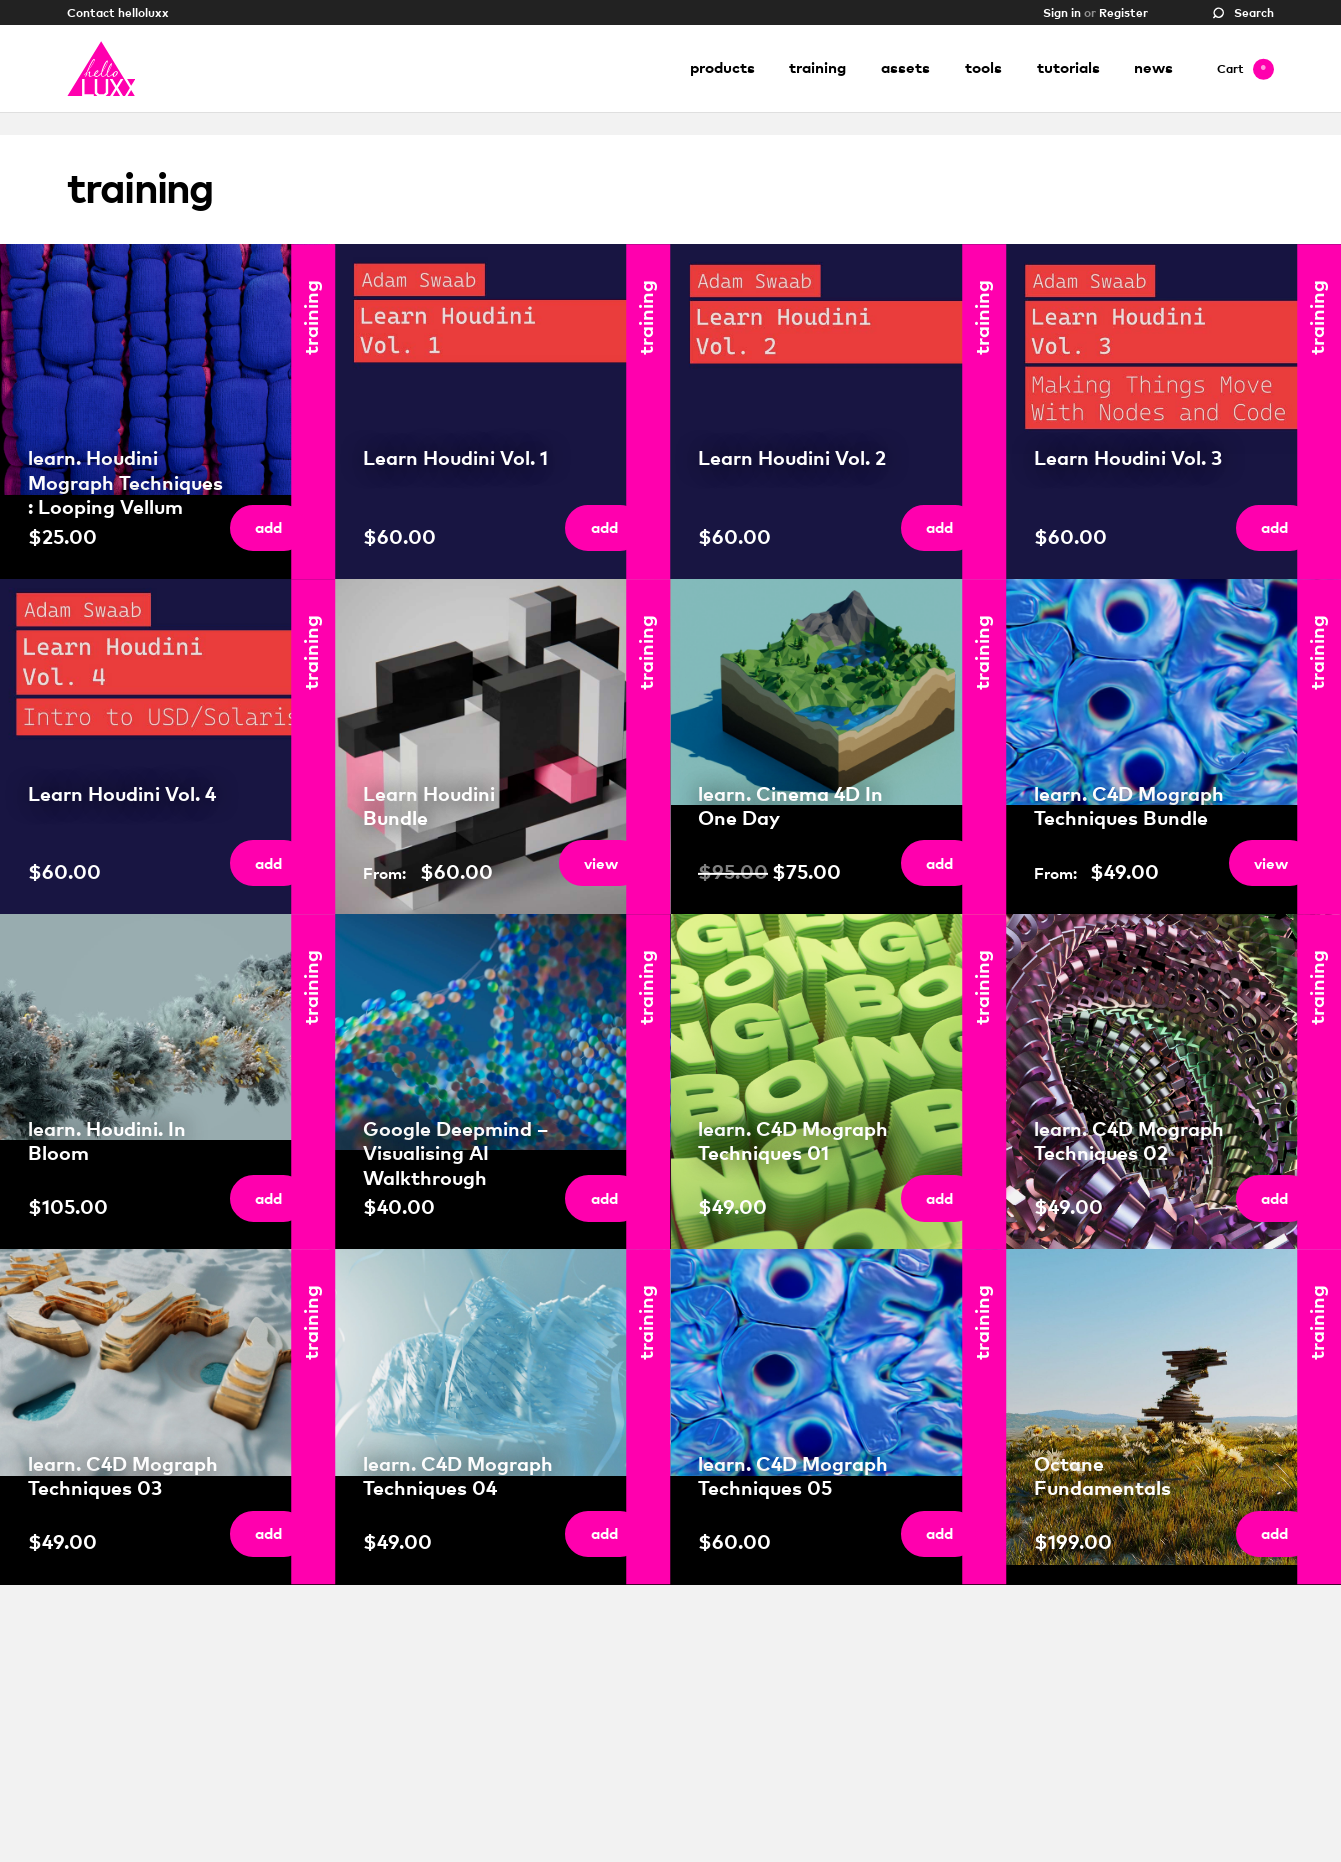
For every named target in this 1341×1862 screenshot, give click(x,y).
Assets (905, 68)
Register (1123, 11)
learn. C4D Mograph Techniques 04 (458, 1475)
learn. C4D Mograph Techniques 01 (793, 1140)
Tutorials (1068, 68)
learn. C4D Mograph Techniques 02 (1129, 1140)
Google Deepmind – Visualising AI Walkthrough (455, 1153)
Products (722, 68)
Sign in (1062, 11)
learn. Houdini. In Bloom (107, 1140)
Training (817, 68)
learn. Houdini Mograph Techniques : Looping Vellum (125, 482)
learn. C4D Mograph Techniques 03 (123, 1475)
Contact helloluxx (118, 11)
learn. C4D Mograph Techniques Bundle (1129, 805)
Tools (983, 68)
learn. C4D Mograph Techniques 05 (793, 1475)
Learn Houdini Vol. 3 (1128, 457)
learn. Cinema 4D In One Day (790, 805)
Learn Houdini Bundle (429, 805)
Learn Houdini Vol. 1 (455, 457)
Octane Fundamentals (1102, 1475)
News (1153, 68)
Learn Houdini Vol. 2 (792, 457)
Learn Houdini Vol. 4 (122, 793)
